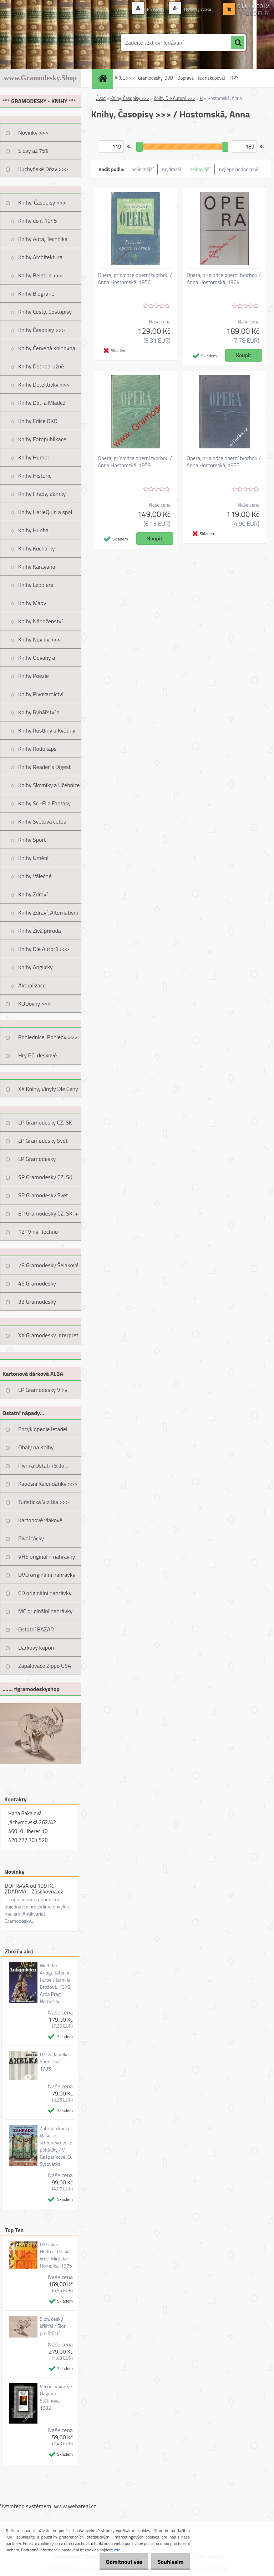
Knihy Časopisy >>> (41, 330)
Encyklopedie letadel (42, 1429)
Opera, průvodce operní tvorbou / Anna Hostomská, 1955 (224, 462)
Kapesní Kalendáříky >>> (47, 1483)
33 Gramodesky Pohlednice (37, 1304)
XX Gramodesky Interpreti (49, 1335)
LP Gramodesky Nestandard (37, 1161)
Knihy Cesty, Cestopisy (45, 311)
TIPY (234, 77)
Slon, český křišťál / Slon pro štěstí (53, 2326)
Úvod (101, 98)
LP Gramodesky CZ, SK (45, 1122)
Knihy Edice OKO (37, 421)
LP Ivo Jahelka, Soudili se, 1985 (55, 2061)
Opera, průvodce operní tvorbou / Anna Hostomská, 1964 (224, 279)
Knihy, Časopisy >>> (42, 202)
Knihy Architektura (40, 257)
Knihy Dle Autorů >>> (43, 949)
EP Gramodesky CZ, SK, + (48, 1213)
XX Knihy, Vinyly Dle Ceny (48, 1089)
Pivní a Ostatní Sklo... (43, 1465)
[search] (237, 43)
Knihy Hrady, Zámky (42, 493)
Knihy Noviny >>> (39, 639)
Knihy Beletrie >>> (40, 275)
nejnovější (199, 169)
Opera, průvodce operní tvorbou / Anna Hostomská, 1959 (135, 462)
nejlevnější (143, 169)
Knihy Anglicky (35, 967)
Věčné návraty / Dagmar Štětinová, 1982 (56, 2397)
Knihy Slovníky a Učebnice (49, 785)
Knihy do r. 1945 (37, 220)
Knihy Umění (33, 858)
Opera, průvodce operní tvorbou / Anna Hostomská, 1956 (135, 279)
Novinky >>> (33, 132)
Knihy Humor (34, 457)
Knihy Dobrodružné (41, 366)
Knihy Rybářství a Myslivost (39, 714)
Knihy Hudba (33, 530)
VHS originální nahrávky (46, 1556)
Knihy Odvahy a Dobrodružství (36, 660)
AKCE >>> (124, 77)
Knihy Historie (35, 475)
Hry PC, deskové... (39, 1055)
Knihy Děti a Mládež (41, 402)
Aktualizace (32, 985)
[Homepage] (103, 78)
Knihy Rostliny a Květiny (46, 730)
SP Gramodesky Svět (43, 1195)
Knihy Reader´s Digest (44, 767)
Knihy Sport (32, 839)
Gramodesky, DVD (155, 77)
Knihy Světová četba (42, 821)
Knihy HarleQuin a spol (45, 512)
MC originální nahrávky (45, 1611)
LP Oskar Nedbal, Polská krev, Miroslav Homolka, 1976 (56, 2255)
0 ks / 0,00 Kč (253, 5)
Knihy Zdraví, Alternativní (48, 912)
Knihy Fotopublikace (42, 439)
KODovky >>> (34, 1003)
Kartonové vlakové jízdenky (40, 1522)
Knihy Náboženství (40, 621)
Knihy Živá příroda (39, 930)
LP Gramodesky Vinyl (43, 1389)
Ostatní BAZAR (36, 1629)
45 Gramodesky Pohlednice (37, 1286)
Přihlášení (148, 8)
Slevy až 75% (33, 150)
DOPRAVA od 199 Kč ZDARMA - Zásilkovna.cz (34, 1888)
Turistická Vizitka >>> (43, 1502)
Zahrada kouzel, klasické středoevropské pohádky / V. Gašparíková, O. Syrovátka (56, 2146)
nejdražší (171, 169)
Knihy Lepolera (36, 584)
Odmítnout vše (116, 2561)
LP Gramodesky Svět (43, 1140)
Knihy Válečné (34, 876)
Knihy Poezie (33, 675)
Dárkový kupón (36, 1647)
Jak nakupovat (211, 77)
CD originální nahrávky (44, 1593)
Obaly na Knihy (36, 1447)
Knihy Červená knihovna (46, 348)
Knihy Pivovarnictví (41, 694)
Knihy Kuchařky (36, 548)
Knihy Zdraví (32, 894)
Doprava (185, 77)
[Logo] (49, 42)
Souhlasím (168, 2561)
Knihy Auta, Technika (42, 239)
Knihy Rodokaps (37, 748)
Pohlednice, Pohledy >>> (47, 1037)
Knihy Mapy (32, 603)
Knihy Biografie (36, 293)
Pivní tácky (31, 1538)
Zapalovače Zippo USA (44, 1665)
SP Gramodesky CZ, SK (45, 1177)
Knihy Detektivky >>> (43, 384)
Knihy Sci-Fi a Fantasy (44, 803)
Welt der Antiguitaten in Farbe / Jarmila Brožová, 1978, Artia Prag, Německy (55, 1983)
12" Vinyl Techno (38, 1231)
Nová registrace (194, 8)
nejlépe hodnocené (238, 169)
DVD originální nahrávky (46, 1574)
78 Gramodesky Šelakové (48, 1265)
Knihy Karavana (36, 566)
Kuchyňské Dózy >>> (43, 169)
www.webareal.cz (75, 2506)
